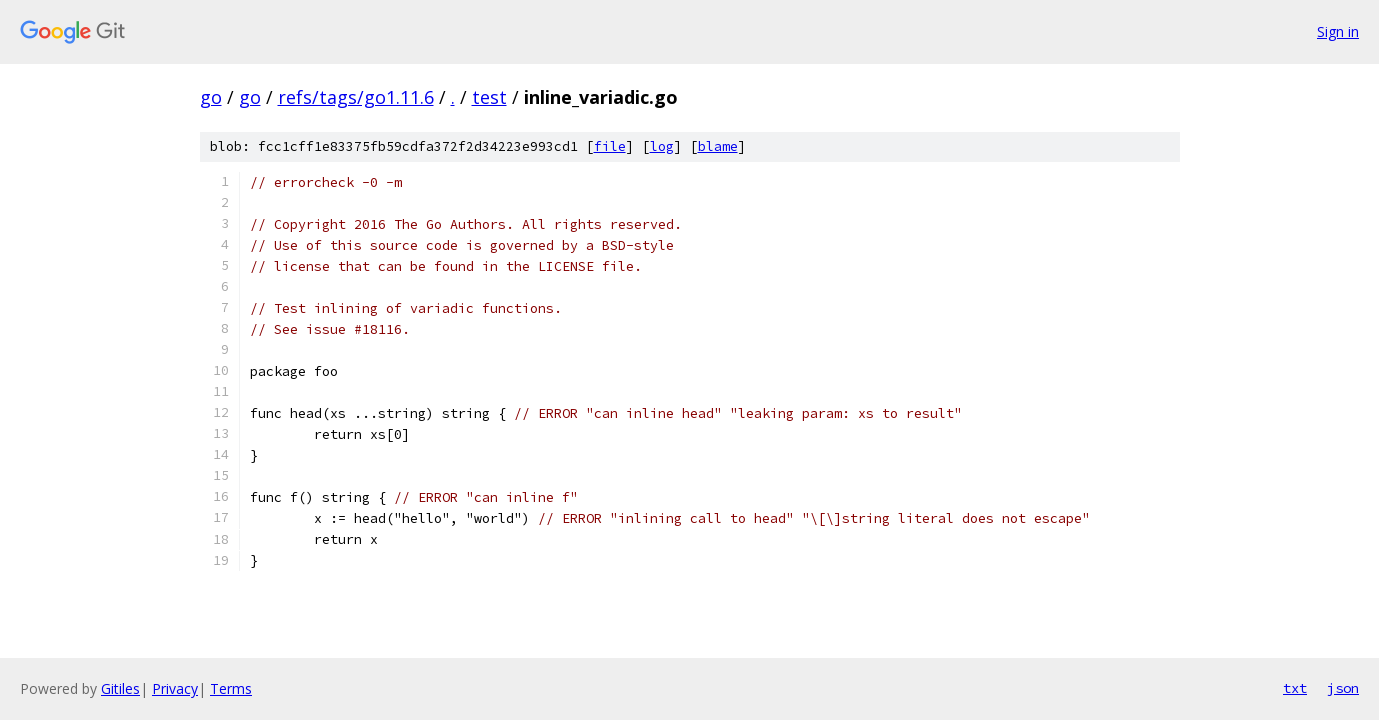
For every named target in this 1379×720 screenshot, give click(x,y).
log (662, 146)
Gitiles (120, 688)
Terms (231, 688)
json (1343, 688)
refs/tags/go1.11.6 (356, 97)
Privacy (175, 688)
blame (718, 146)
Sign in (1338, 31)
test (489, 97)
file (610, 146)
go (211, 97)
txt (1295, 688)
